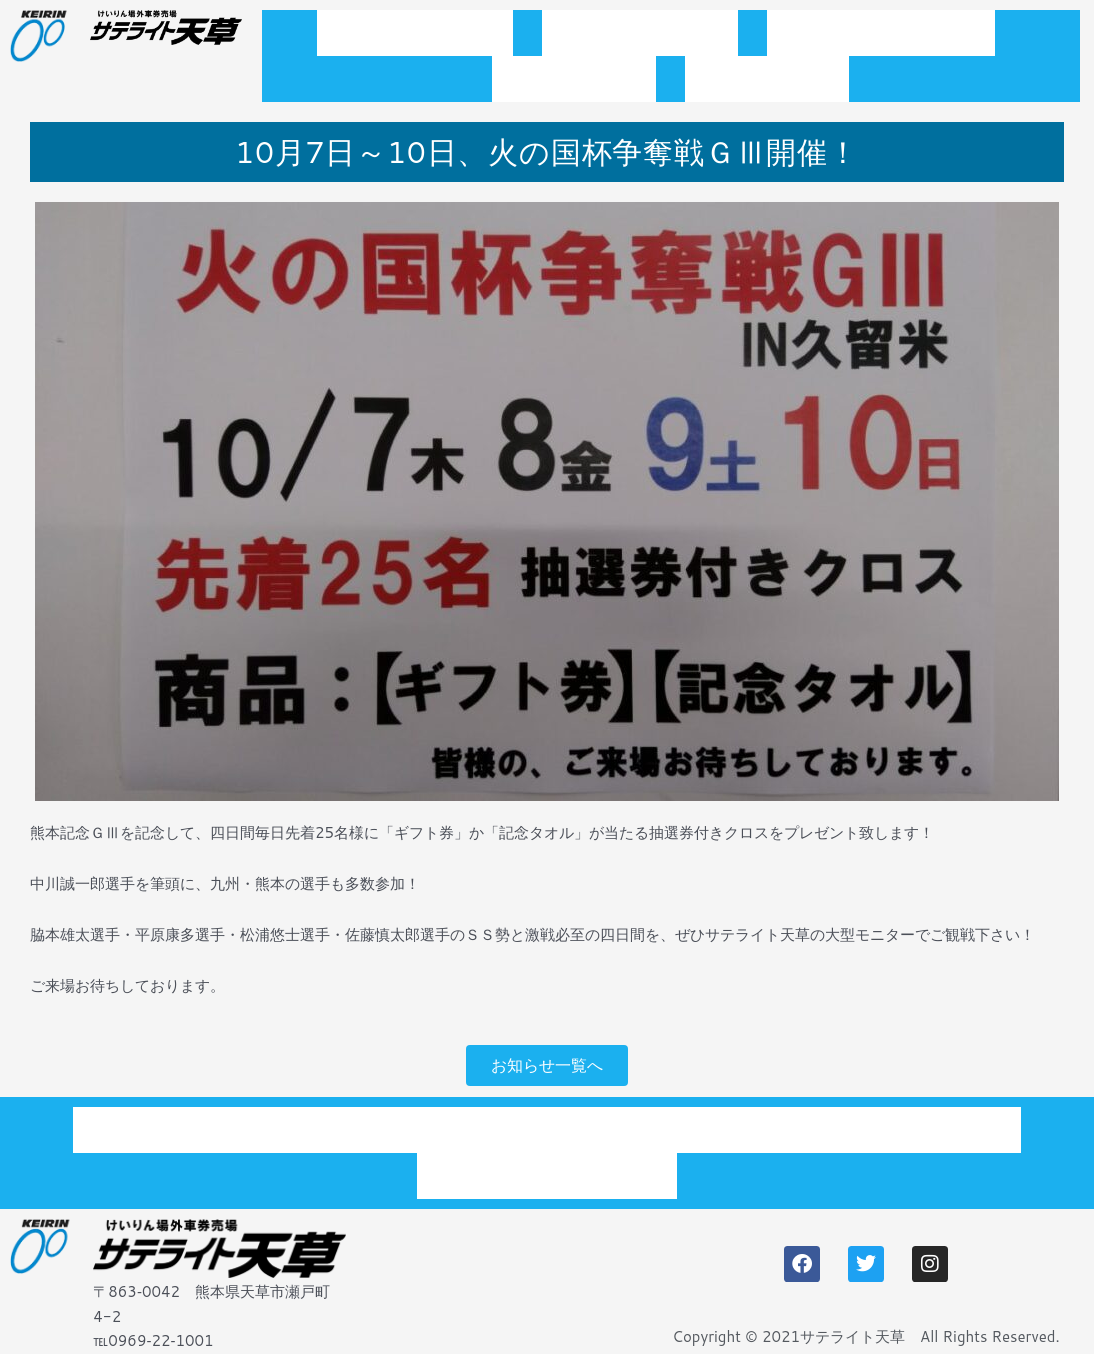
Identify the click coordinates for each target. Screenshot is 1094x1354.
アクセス (767, 96)
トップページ (415, 38)
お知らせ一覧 (640, 38)
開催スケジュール (881, 38)
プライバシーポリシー (547, 1160)
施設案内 (574, 96)
